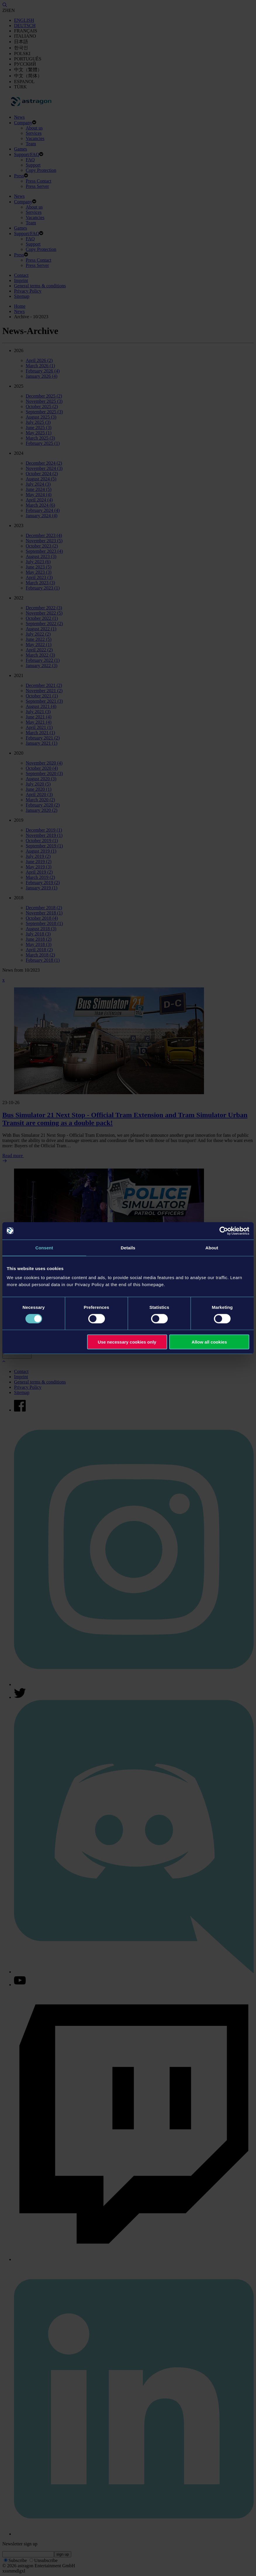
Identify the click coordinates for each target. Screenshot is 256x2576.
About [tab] (211, 1247)
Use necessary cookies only (127, 1341)
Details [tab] (128, 1247)
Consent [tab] (44, 1247)
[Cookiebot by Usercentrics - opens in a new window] (223, 1230)
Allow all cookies (209, 1341)
